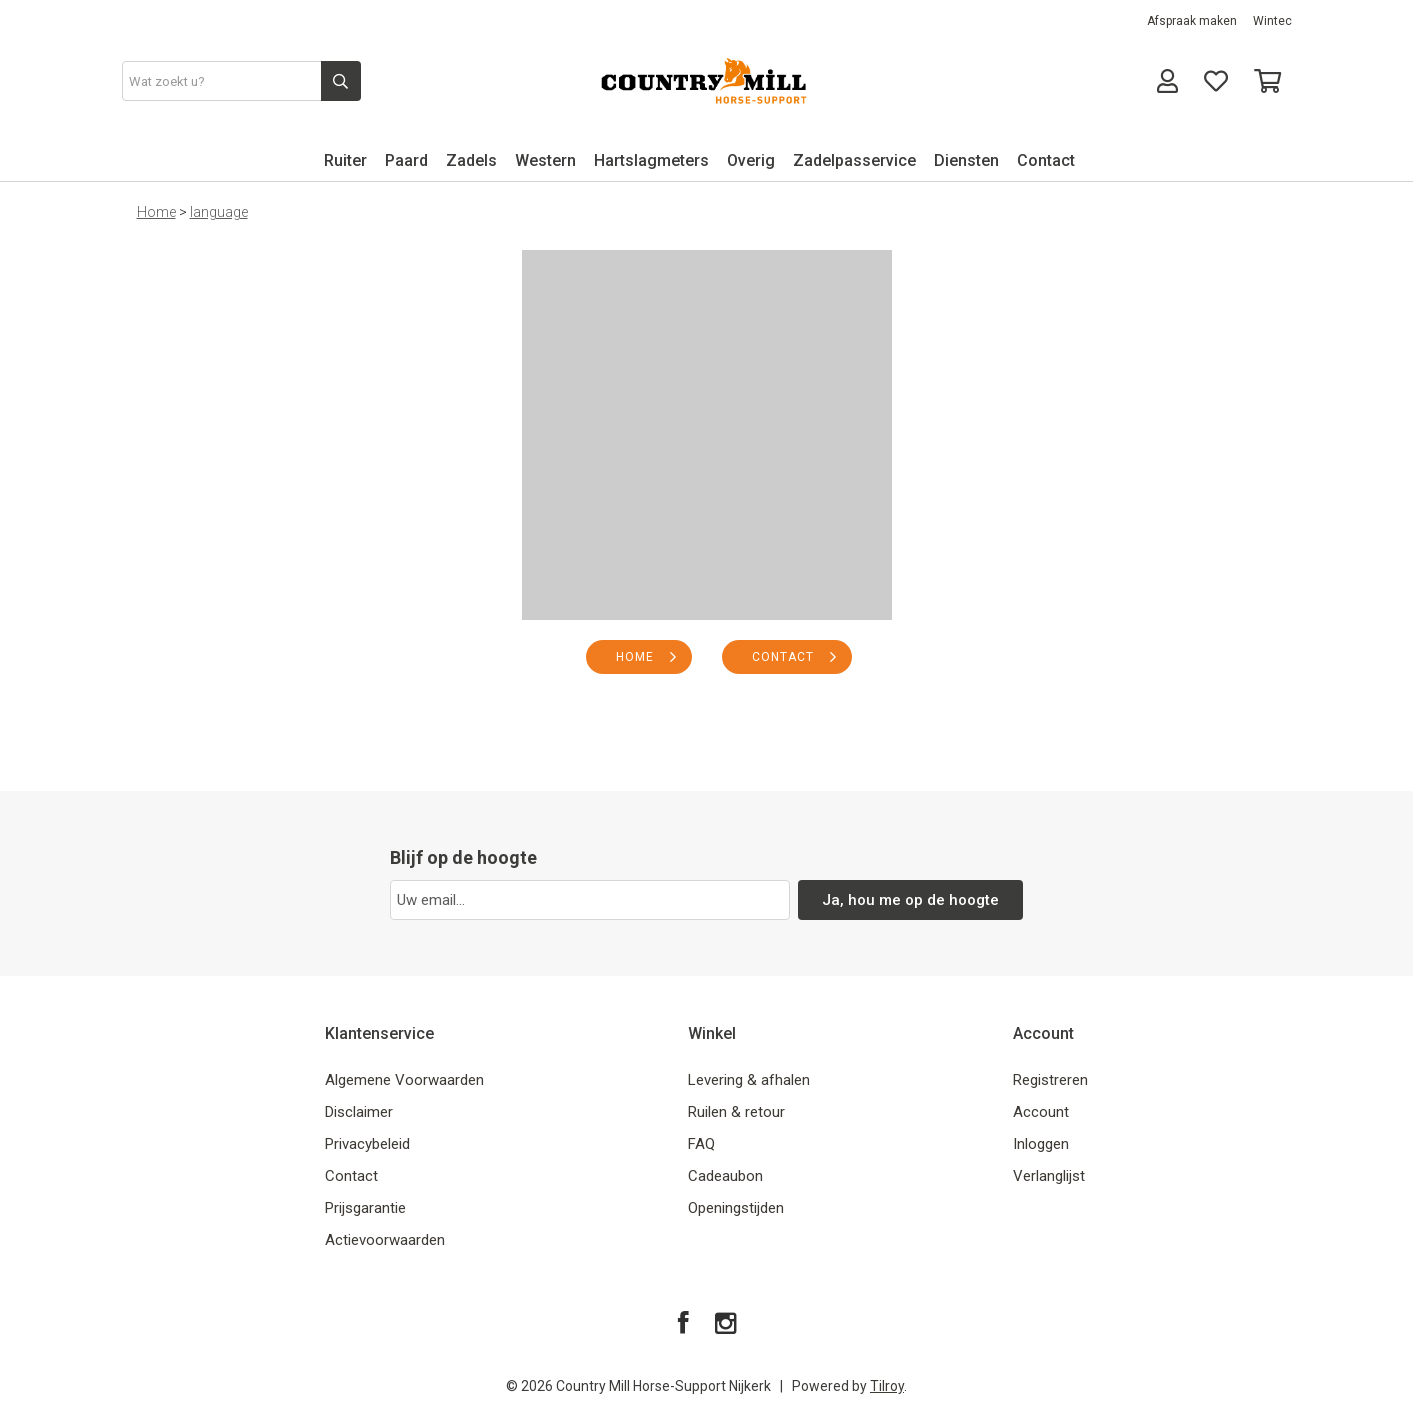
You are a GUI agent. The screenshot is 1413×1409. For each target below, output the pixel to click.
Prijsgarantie (365, 1208)
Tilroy (887, 1386)
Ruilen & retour (736, 1112)
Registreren (1050, 1080)
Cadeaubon (725, 1176)
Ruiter (345, 160)
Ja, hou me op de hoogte (910, 900)
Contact (1046, 160)
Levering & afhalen (749, 1080)
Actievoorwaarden (385, 1240)
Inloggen (1041, 1144)
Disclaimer (359, 1112)
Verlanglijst (1049, 1176)
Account (1041, 1112)
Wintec (1272, 21)
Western (545, 160)
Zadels (471, 160)
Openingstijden (736, 1208)
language (219, 212)
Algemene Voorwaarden (404, 1080)
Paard (406, 160)
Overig (751, 160)
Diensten (966, 160)
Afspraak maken (1192, 21)
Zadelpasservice (854, 160)
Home (156, 212)
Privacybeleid (367, 1144)
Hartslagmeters (651, 160)
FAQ (701, 1144)
